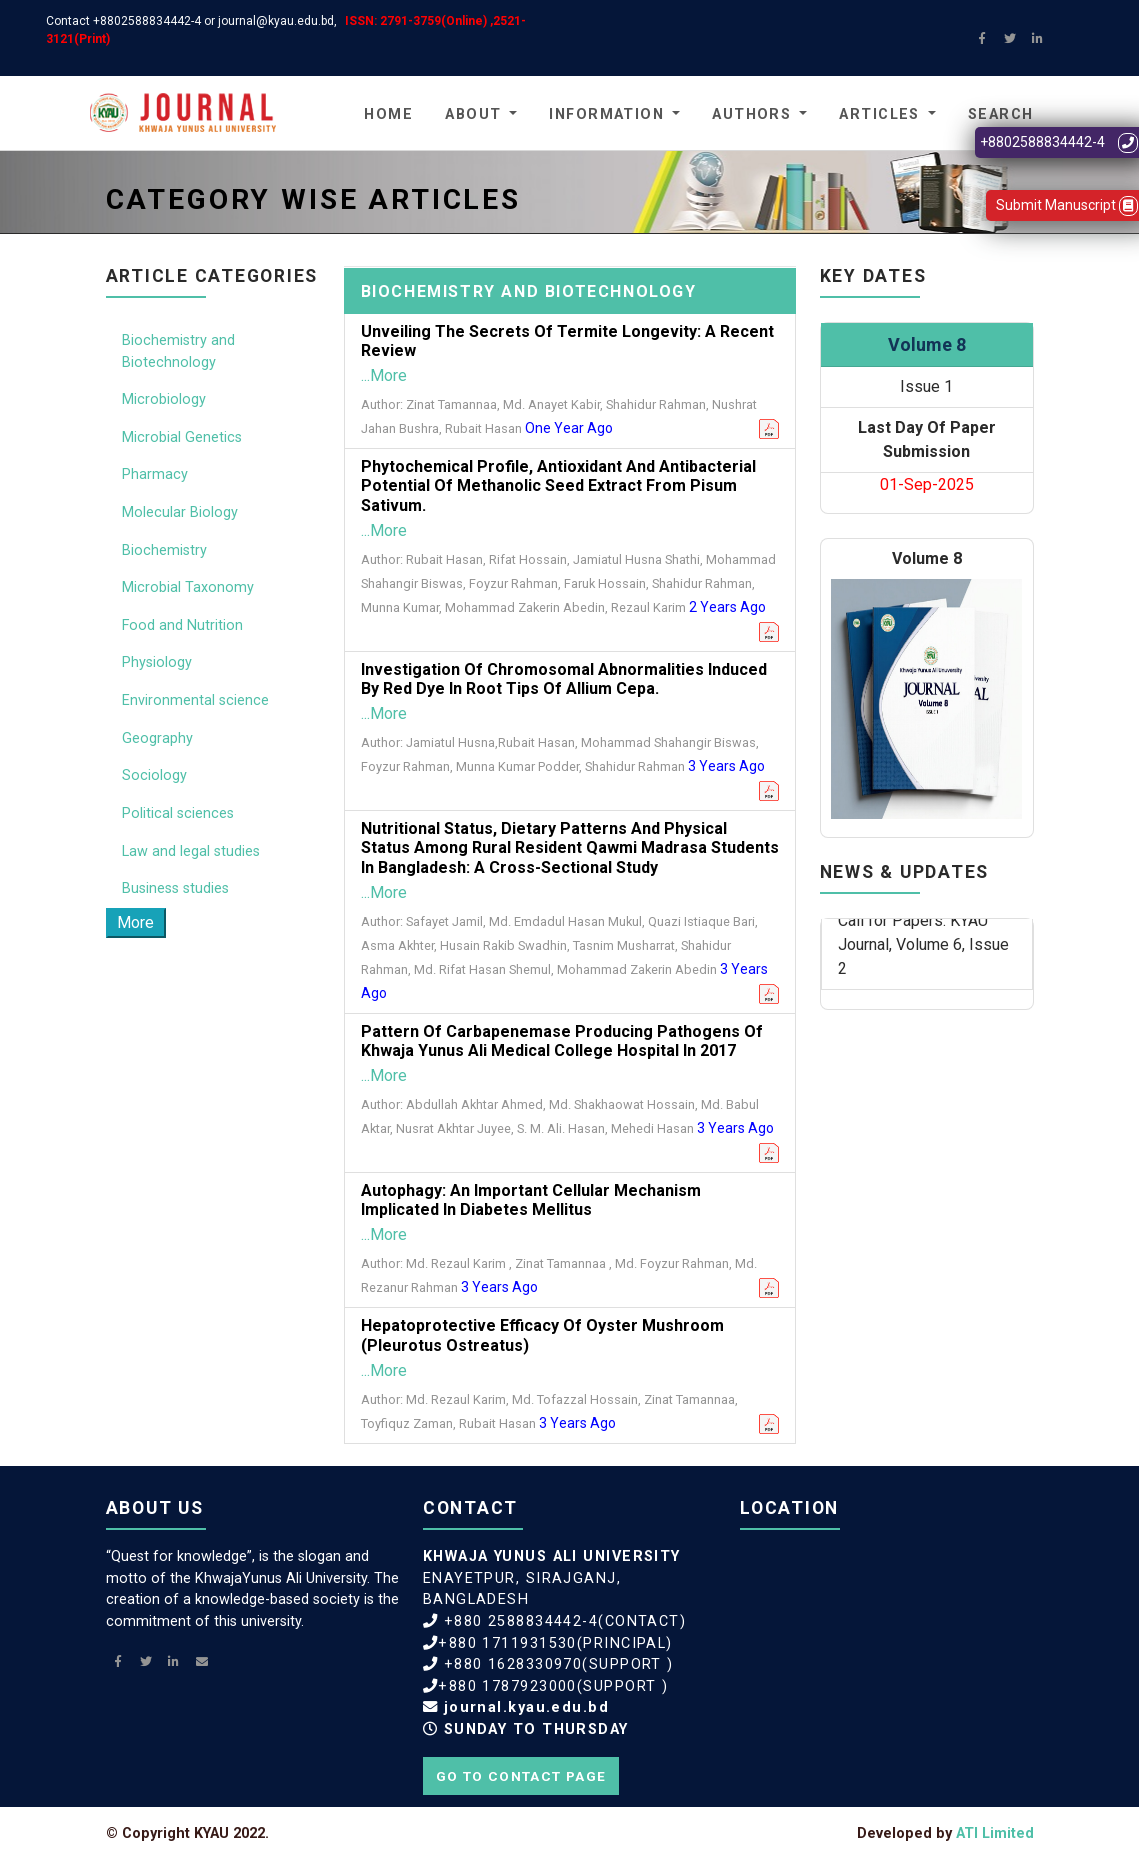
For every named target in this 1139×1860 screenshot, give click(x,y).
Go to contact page (521, 1776)
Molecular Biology (180, 512)
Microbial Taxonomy (188, 587)
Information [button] (606, 114)
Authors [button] (751, 114)
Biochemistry (164, 550)
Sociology (154, 775)
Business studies (175, 888)
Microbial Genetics (182, 437)
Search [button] (1001, 114)
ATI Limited (995, 1833)
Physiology (157, 662)
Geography (157, 738)
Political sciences (178, 813)
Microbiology (164, 399)
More (135, 922)
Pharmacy (155, 474)
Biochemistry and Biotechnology (178, 351)
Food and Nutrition (182, 625)
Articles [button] (879, 114)
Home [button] (388, 114)
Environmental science (195, 700)
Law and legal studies (191, 851)
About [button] (473, 114)
